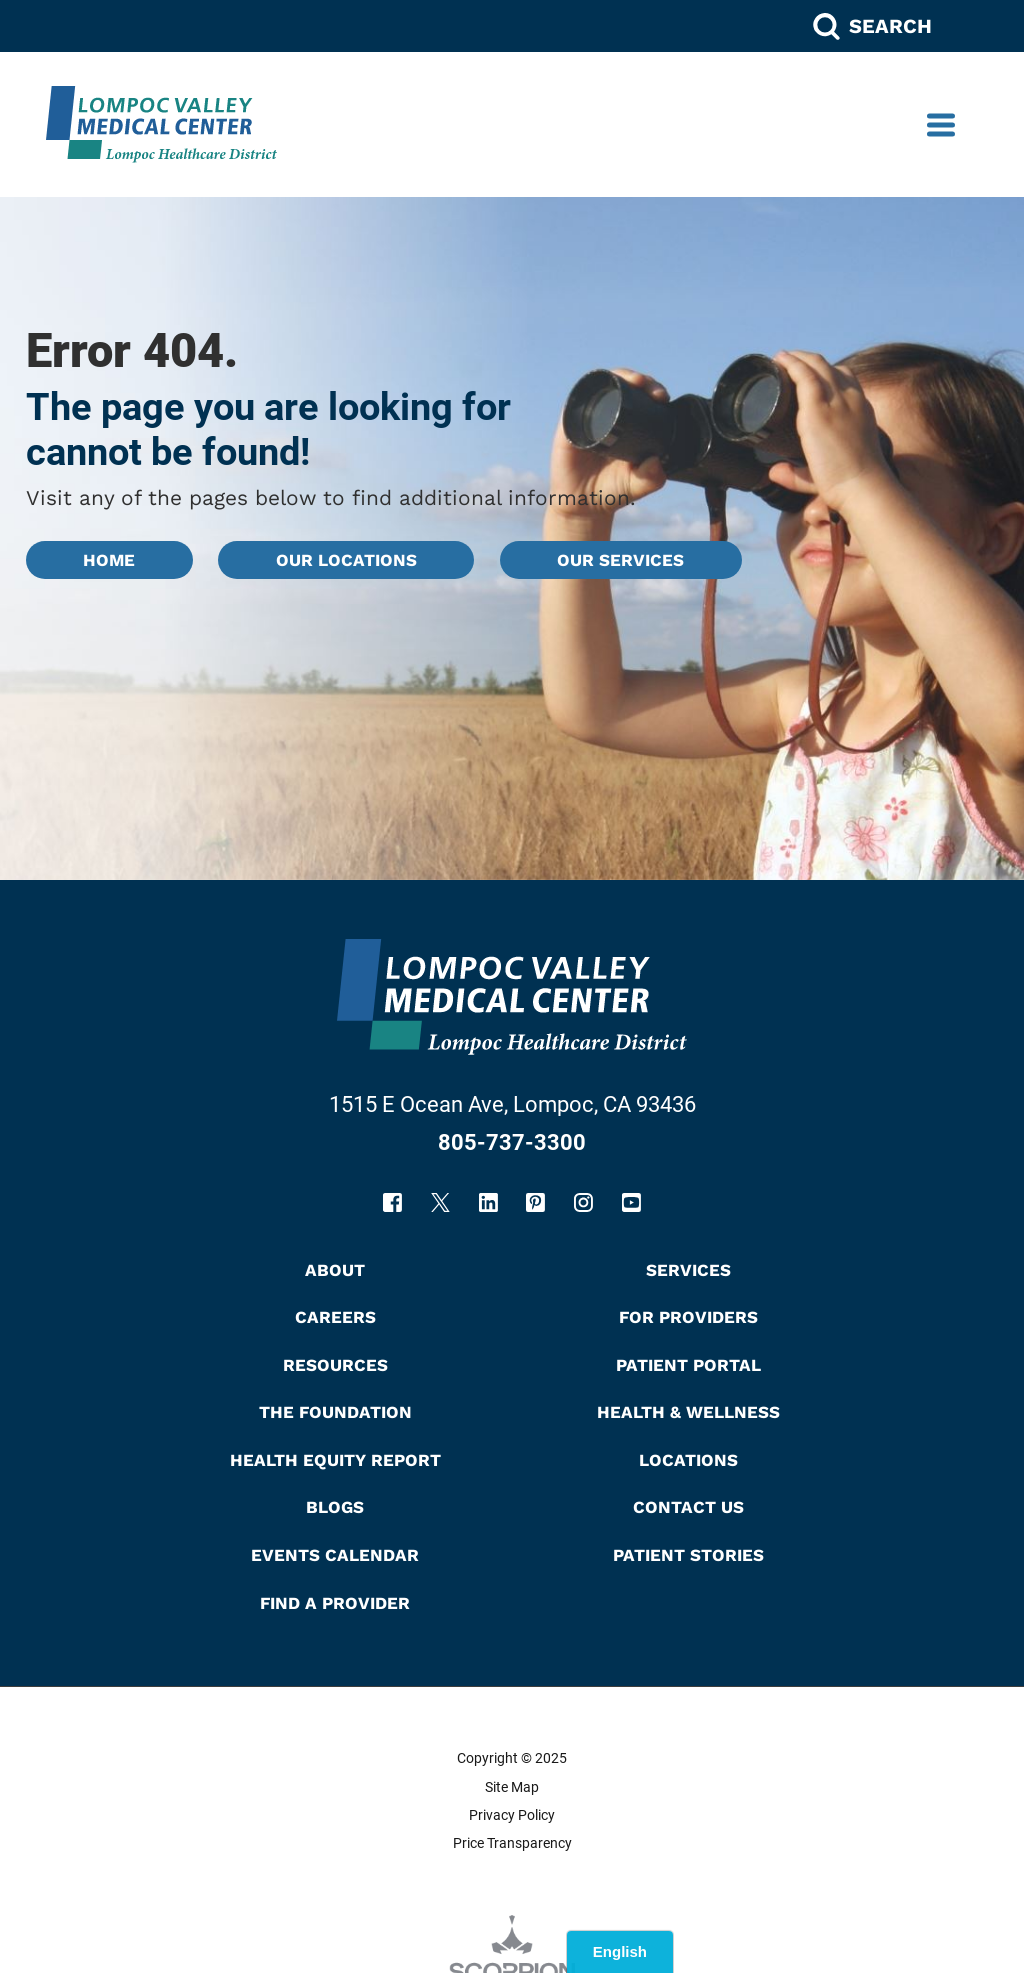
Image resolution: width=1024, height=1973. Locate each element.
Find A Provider (335, 1603)
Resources (335, 1365)
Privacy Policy (512, 1815)
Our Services (620, 560)
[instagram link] (583, 1202)
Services (688, 1270)
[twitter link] (440, 1202)
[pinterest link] (535, 1202)
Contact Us (688, 1507)
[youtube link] (631, 1202)
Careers (335, 1317)
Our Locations (346, 560)
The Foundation (335, 1412)
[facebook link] (392, 1202)
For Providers (688, 1317)
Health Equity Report (335, 1460)
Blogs (335, 1507)
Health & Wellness (688, 1412)
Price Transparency (512, 1843)
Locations (688, 1460)
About (335, 1270)
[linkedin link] (488, 1202)
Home (109, 560)
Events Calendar (335, 1555)
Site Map (512, 1787)
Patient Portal (688, 1365)
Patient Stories (688, 1555)
